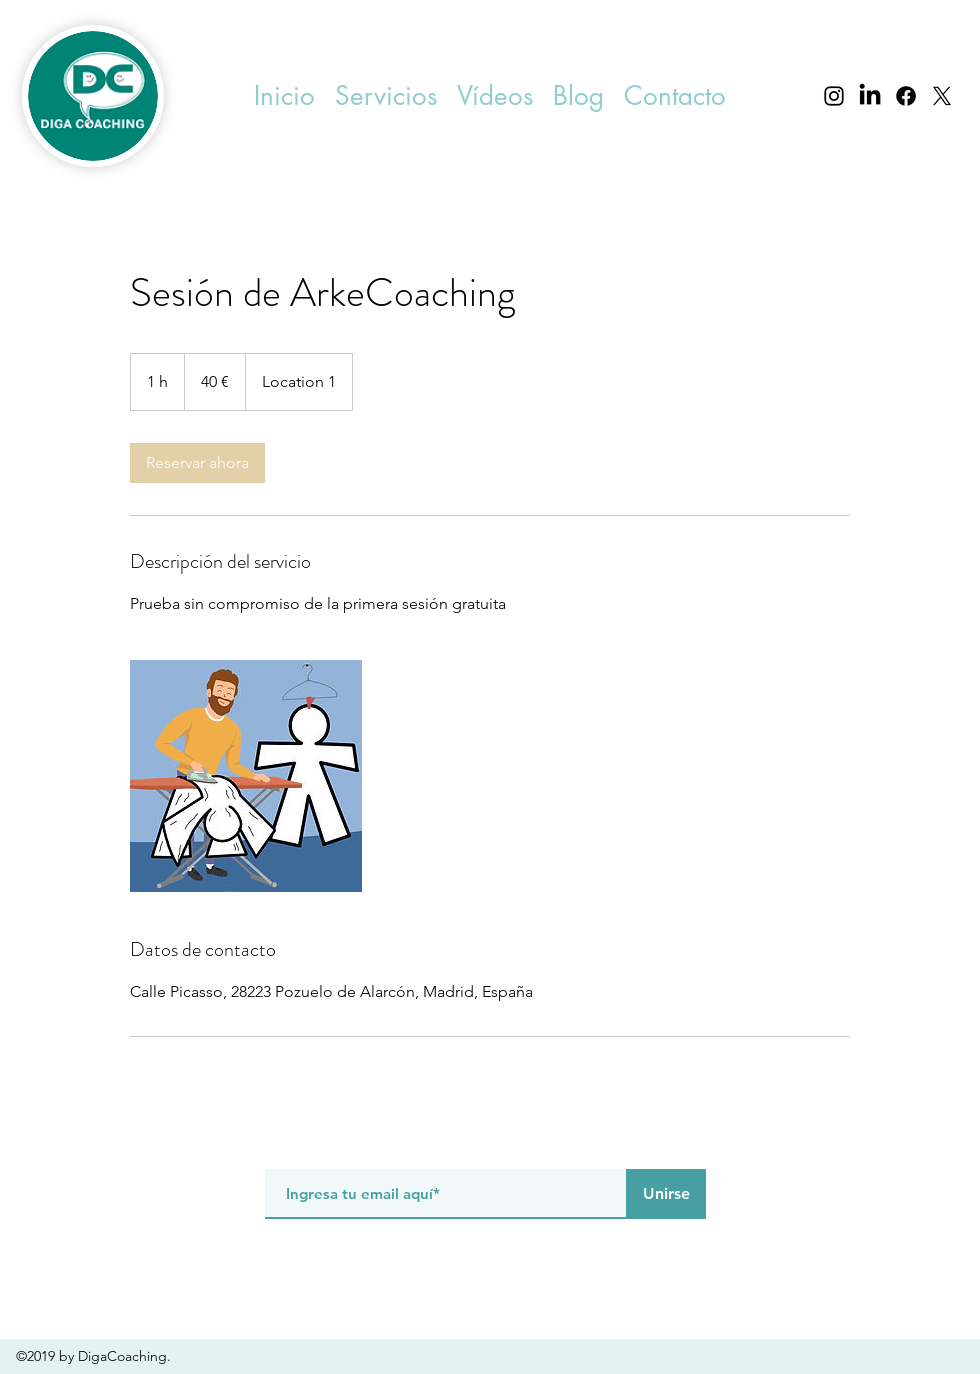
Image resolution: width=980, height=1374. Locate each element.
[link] (197, 463)
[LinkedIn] (870, 96)
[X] (942, 96)
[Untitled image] (246, 776)
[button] (386, 96)
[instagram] (834, 96)
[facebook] (906, 96)
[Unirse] (666, 1194)
